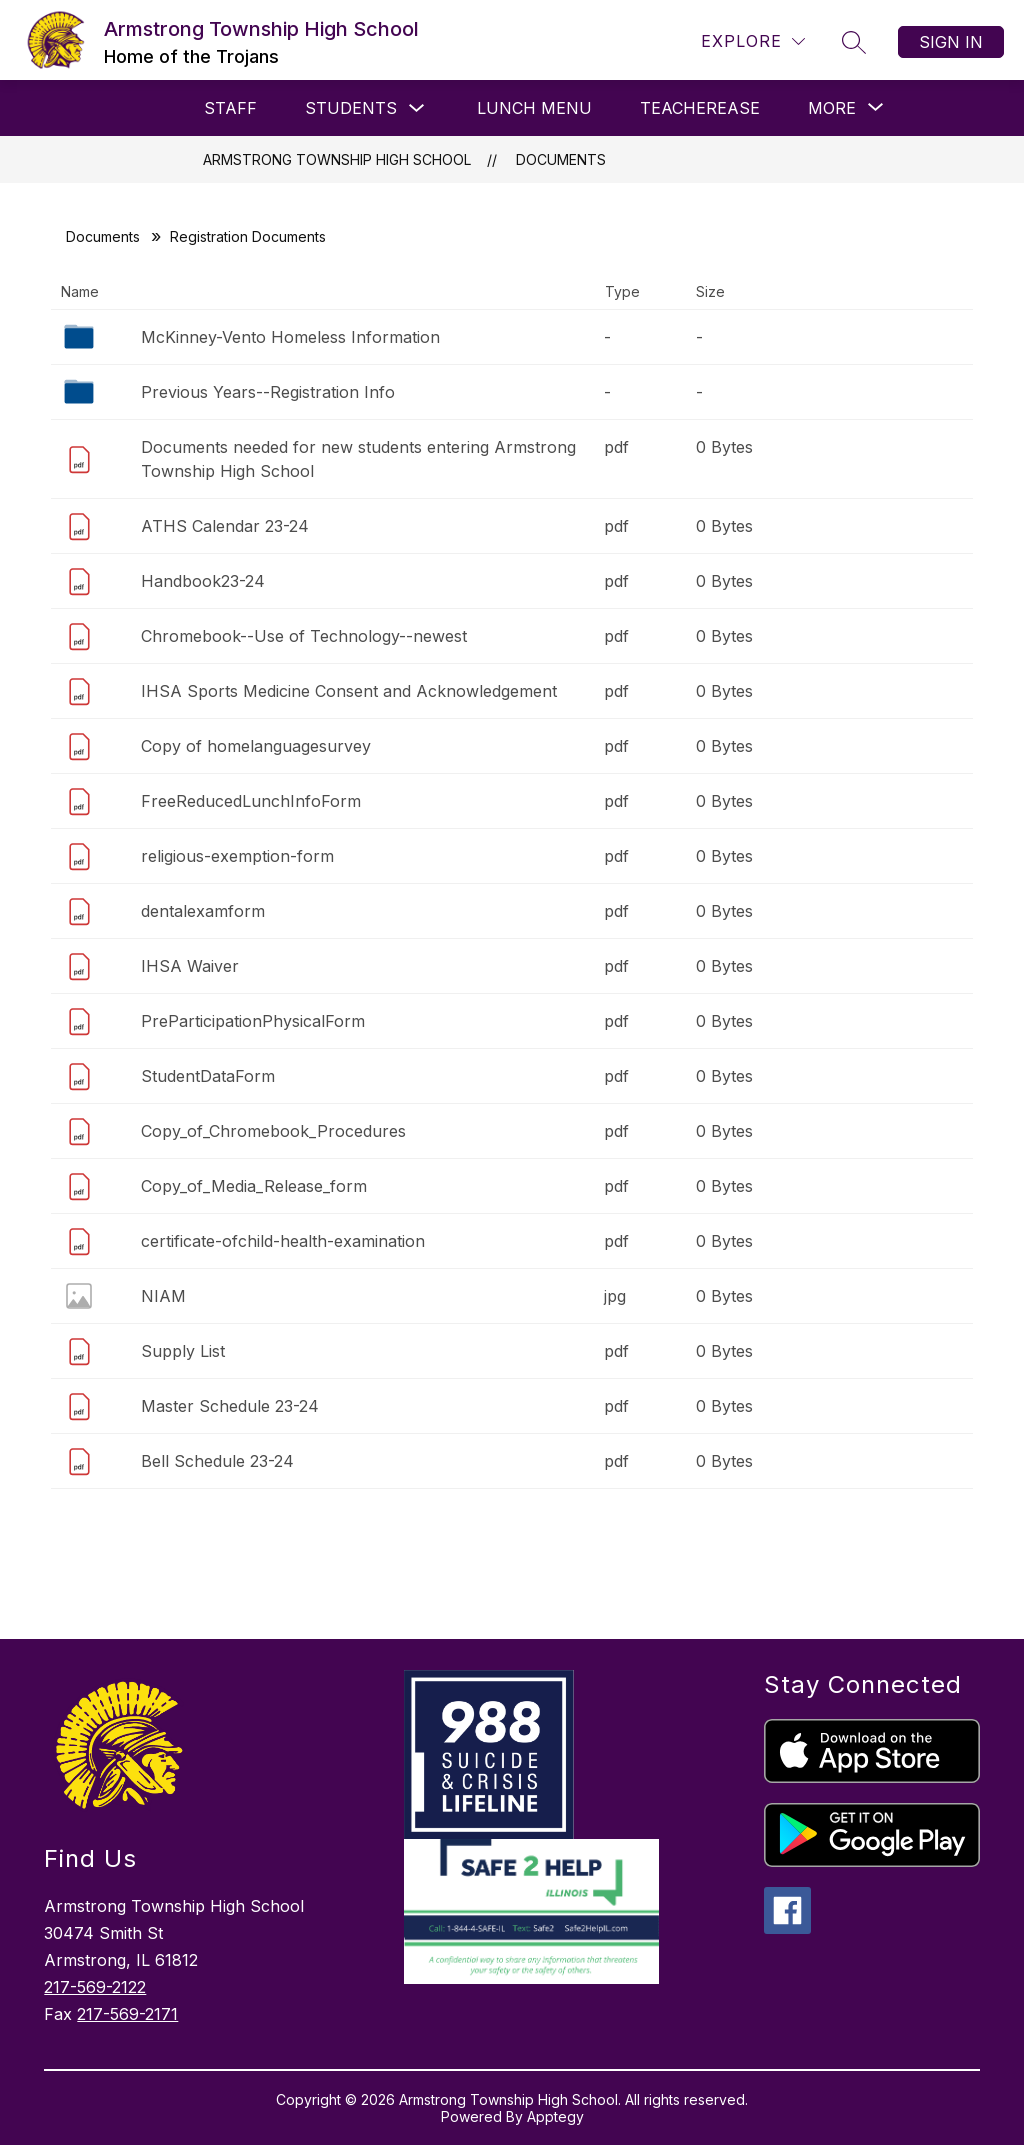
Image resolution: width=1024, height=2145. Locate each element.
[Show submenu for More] (832, 108)
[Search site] (854, 42)
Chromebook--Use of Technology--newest (304, 636)
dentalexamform (203, 911)
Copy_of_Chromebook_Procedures (273, 1131)
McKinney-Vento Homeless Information (290, 337)
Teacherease (700, 108)
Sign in (951, 42)
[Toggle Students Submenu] (417, 108)
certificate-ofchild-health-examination (283, 1241)
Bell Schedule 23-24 (217, 1461)
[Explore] (753, 41)
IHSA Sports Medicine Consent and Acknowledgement (349, 691)
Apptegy (555, 2116)
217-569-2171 (127, 2014)
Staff (230, 108)
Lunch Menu (534, 108)
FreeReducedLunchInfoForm (251, 801)
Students (351, 108)
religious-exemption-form (237, 856)
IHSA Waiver (190, 966)
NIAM (163, 1296)
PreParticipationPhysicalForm (253, 1021)
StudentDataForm (208, 1076)
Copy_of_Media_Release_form (254, 1186)
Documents (561, 159)
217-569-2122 (95, 1987)
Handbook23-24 (203, 581)
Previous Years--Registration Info (268, 392)
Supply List (183, 1351)
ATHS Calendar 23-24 (225, 526)
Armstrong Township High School (337, 159)
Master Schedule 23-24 (230, 1406)
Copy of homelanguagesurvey (256, 746)
